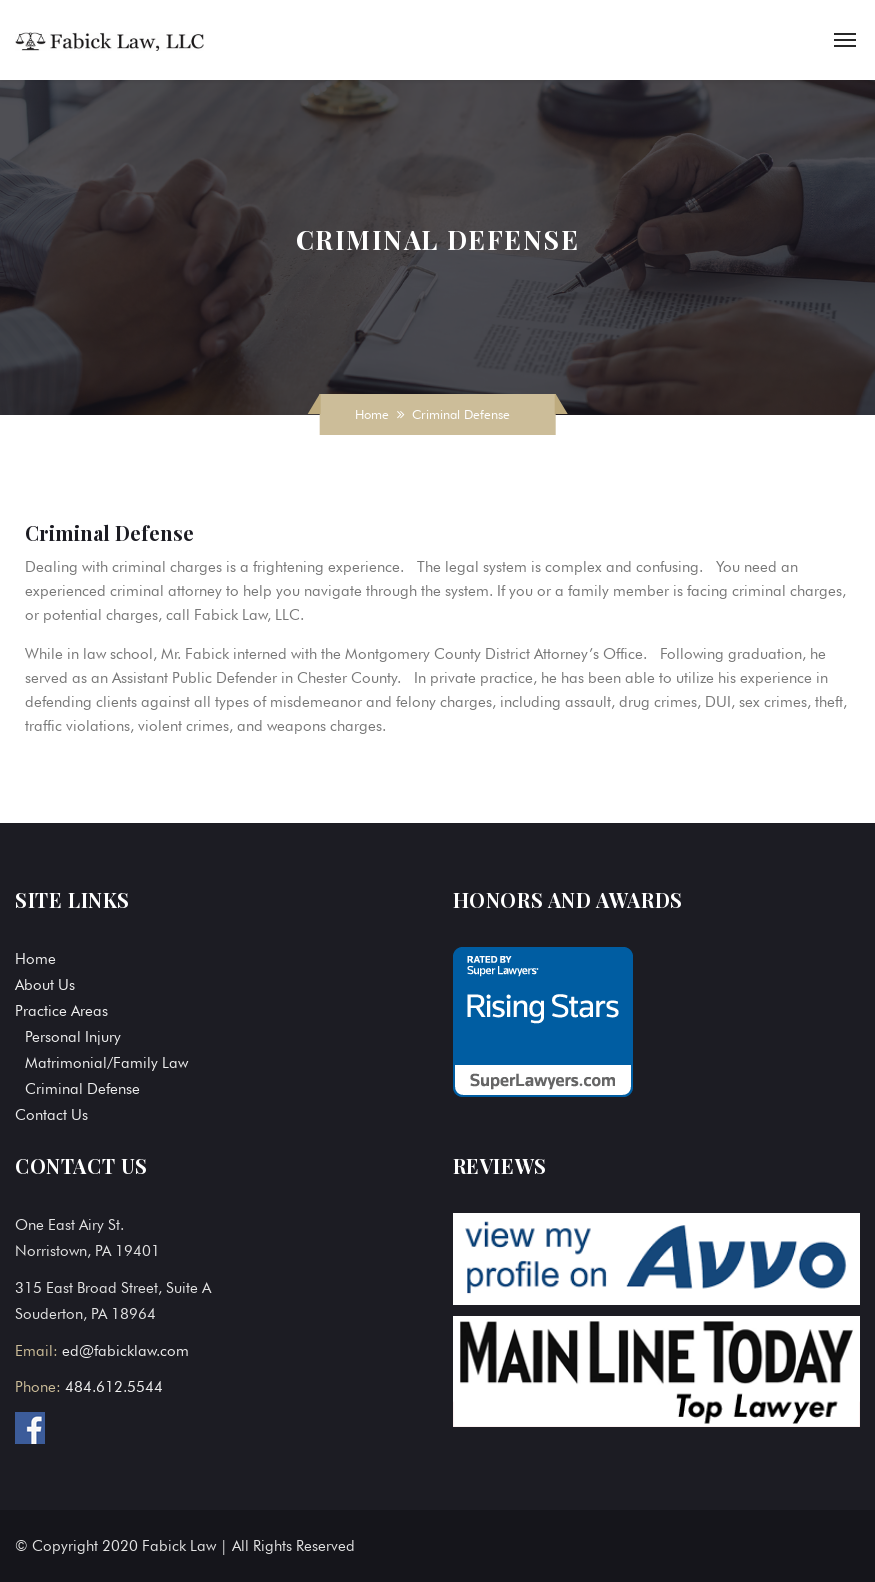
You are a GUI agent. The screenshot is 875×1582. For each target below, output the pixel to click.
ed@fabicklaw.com (125, 1351)
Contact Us (51, 1115)
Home (372, 414)
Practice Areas (61, 1011)
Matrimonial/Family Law (106, 1063)
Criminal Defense (82, 1089)
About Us (45, 985)
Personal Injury (73, 1037)
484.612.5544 (114, 1387)
